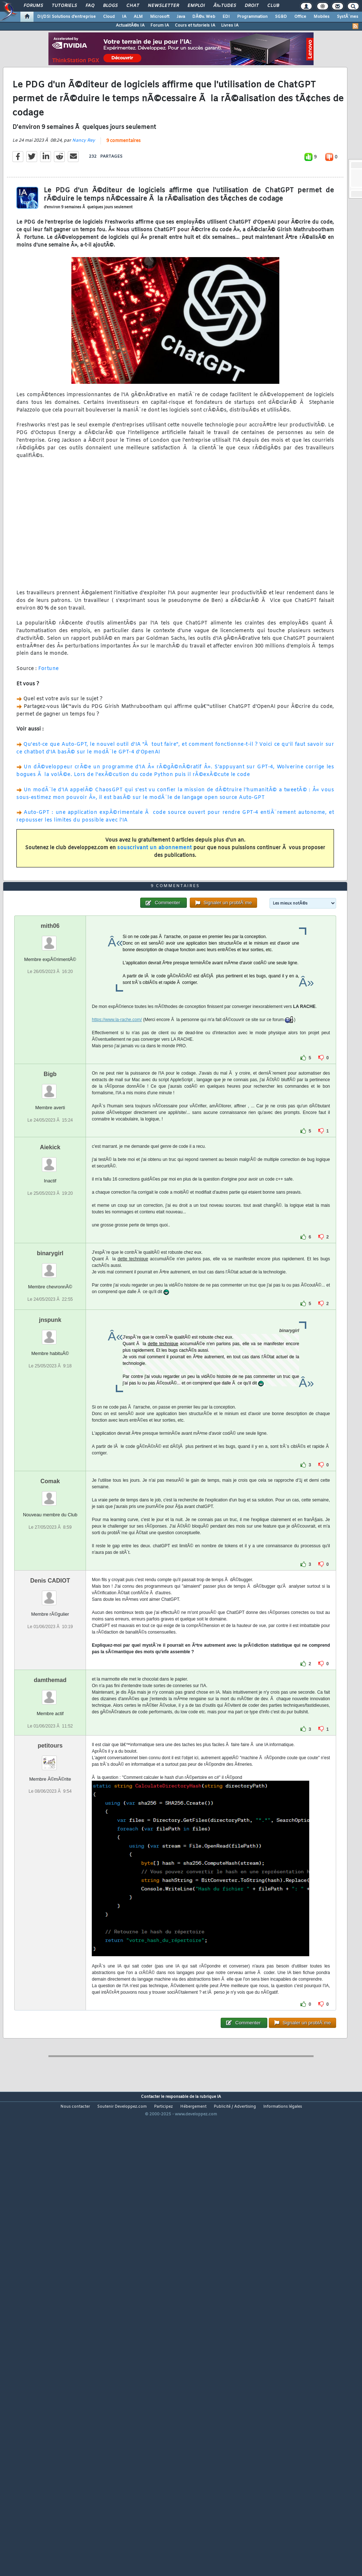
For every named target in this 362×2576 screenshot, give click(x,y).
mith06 (50, 1110)
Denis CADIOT (50, 1765)
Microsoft (159, 16)
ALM (138, 16)
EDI (226, 16)
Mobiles (322, 16)
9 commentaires (123, 203)
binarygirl (50, 1438)
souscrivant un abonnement (154, 909)
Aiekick (50, 1332)
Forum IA (159, 25)
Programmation (252, 16)
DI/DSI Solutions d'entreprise (66, 16)
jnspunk (50, 1505)
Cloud (109, 16)
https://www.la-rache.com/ (117, 1204)
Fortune (48, 730)
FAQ (90, 6)
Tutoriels (64, 6)
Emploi (196, 6)
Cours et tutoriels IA (195, 25)
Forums (33, 6)
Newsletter (163, 6)
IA (124, 16)
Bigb (50, 1259)
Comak (50, 1666)
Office (300, 16)
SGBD (281, 16)
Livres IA (230, 25)
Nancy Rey (83, 202)
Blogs (110, 6)
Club (273, 6)
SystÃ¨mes (347, 16)
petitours (50, 1930)
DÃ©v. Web (203, 16)
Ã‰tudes (225, 6)
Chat (133, 6)
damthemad (50, 1865)
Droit (251, 6)
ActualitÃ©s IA (130, 25)
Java (181, 16)
